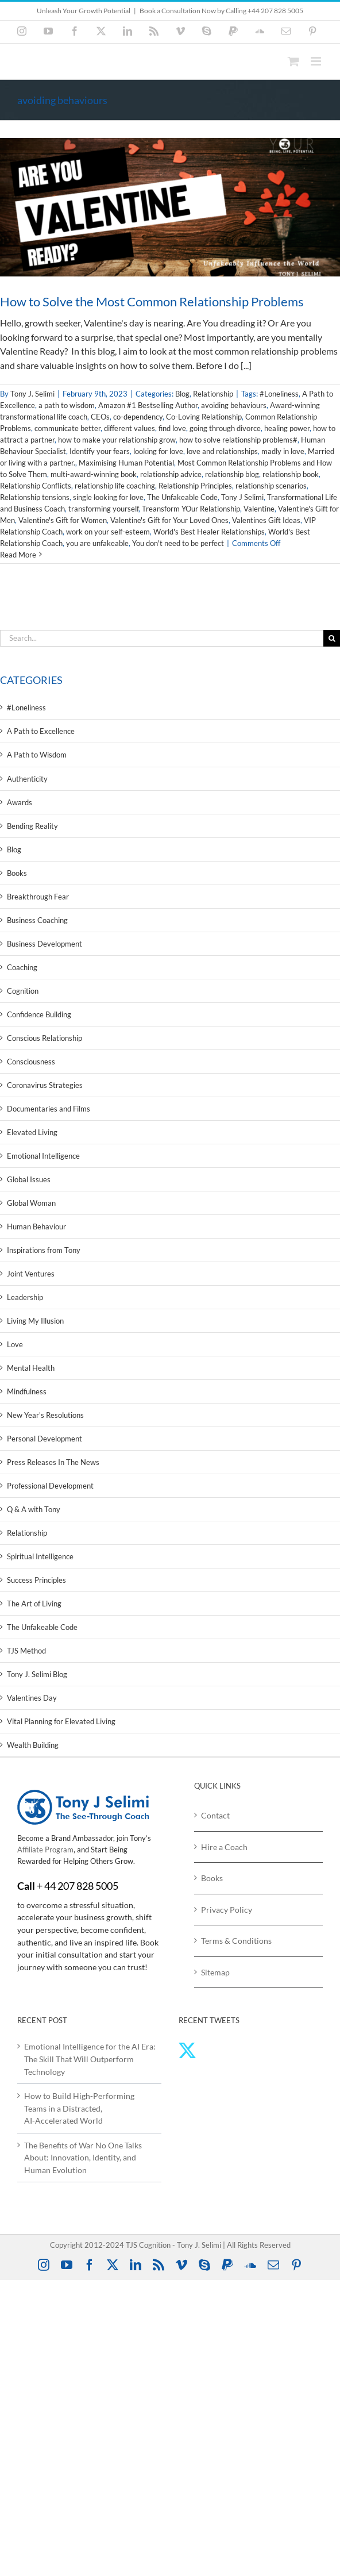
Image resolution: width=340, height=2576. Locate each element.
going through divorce (225, 428)
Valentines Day (32, 1697)
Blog (182, 393)
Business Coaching (37, 920)
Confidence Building (39, 1014)
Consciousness (31, 1061)
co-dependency (138, 416)
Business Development (44, 943)
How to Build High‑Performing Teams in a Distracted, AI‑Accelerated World (79, 2108)
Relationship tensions (34, 497)
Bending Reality (32, 826)
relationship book (290, 474)
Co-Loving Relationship (204, 416)
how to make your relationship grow (117, 439)
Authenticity (27, 778)
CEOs (100, 416)
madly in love (282, 451)
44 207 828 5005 (81, 1885)
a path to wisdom (66, 405)
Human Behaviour (36, 1226)
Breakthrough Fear (38, 896)
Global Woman (31, 1203)
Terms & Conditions (236, 1941)
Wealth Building (33, 1745)
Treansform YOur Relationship (191, 508)
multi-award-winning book (94, 474)
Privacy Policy (226, 1909)
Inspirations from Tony (43, 1250)
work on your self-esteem (108, 531)
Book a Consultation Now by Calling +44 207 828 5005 (221, 10)
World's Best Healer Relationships (209, 531)
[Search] (331, 638)
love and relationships (222, 451)
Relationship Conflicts (35, 485)
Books (17, 873)
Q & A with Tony (33, 1509)
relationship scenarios (271, 485)
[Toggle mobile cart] (293, 61)
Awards (19, 802)
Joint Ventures (31, 1273)
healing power (287, 428)
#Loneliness (279, 393)
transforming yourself (103, 508)
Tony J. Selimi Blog (37, 1674)
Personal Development (44, 1438)
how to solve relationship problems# (238, 439)
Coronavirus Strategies (45, 1085)
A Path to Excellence (41, 731)
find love (172, 428)
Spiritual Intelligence (40, 1556)
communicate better (67, 428)
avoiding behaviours (233, 405)
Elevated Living (32, 1132)
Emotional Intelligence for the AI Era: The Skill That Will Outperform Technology (90, 2058)
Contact (215, 1815)
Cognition (22, 990)
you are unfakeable (97, 543)
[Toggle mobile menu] (317, 61)
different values (129, 428)
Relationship (213, 393)
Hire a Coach (224, 1847)
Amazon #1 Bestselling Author (148, 405)
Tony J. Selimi (32, 393)
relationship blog (232, 474)
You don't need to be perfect (178, 543)
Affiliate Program (45, 1849)
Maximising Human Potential (126, 462)
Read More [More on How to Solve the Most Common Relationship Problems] (18, 554)
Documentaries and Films (48, 1108)
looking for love (158, 451)
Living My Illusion (35, 1320)
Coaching (22, 967)
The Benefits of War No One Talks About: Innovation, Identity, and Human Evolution (83, 2157)
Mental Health (31, 1367)
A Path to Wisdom (37, 754)
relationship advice (171, 474)
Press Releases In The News (53, 1462)
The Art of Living (34, 1603)
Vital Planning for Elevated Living (61, 1721)
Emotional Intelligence (43, 1155)
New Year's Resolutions (45, 1415)
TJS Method (26, 1650)
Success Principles (36, 1580)
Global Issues (29, 1179)
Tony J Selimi (242, 497)
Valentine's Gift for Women (62, 520)
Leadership (25, 1297)
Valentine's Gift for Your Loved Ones (169, 520)
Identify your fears (99, 451)
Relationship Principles (195, 485)
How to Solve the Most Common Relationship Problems (152, 301)
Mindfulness (27, 1391)
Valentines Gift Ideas (266, 520)
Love (15, 1344)
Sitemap (215, 1972)
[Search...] (161, 638)
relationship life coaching (115, 485)
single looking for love (108, 497)
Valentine (259, 508)
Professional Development (50, 1485)
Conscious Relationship (44, 1038)
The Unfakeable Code (182, 497)
